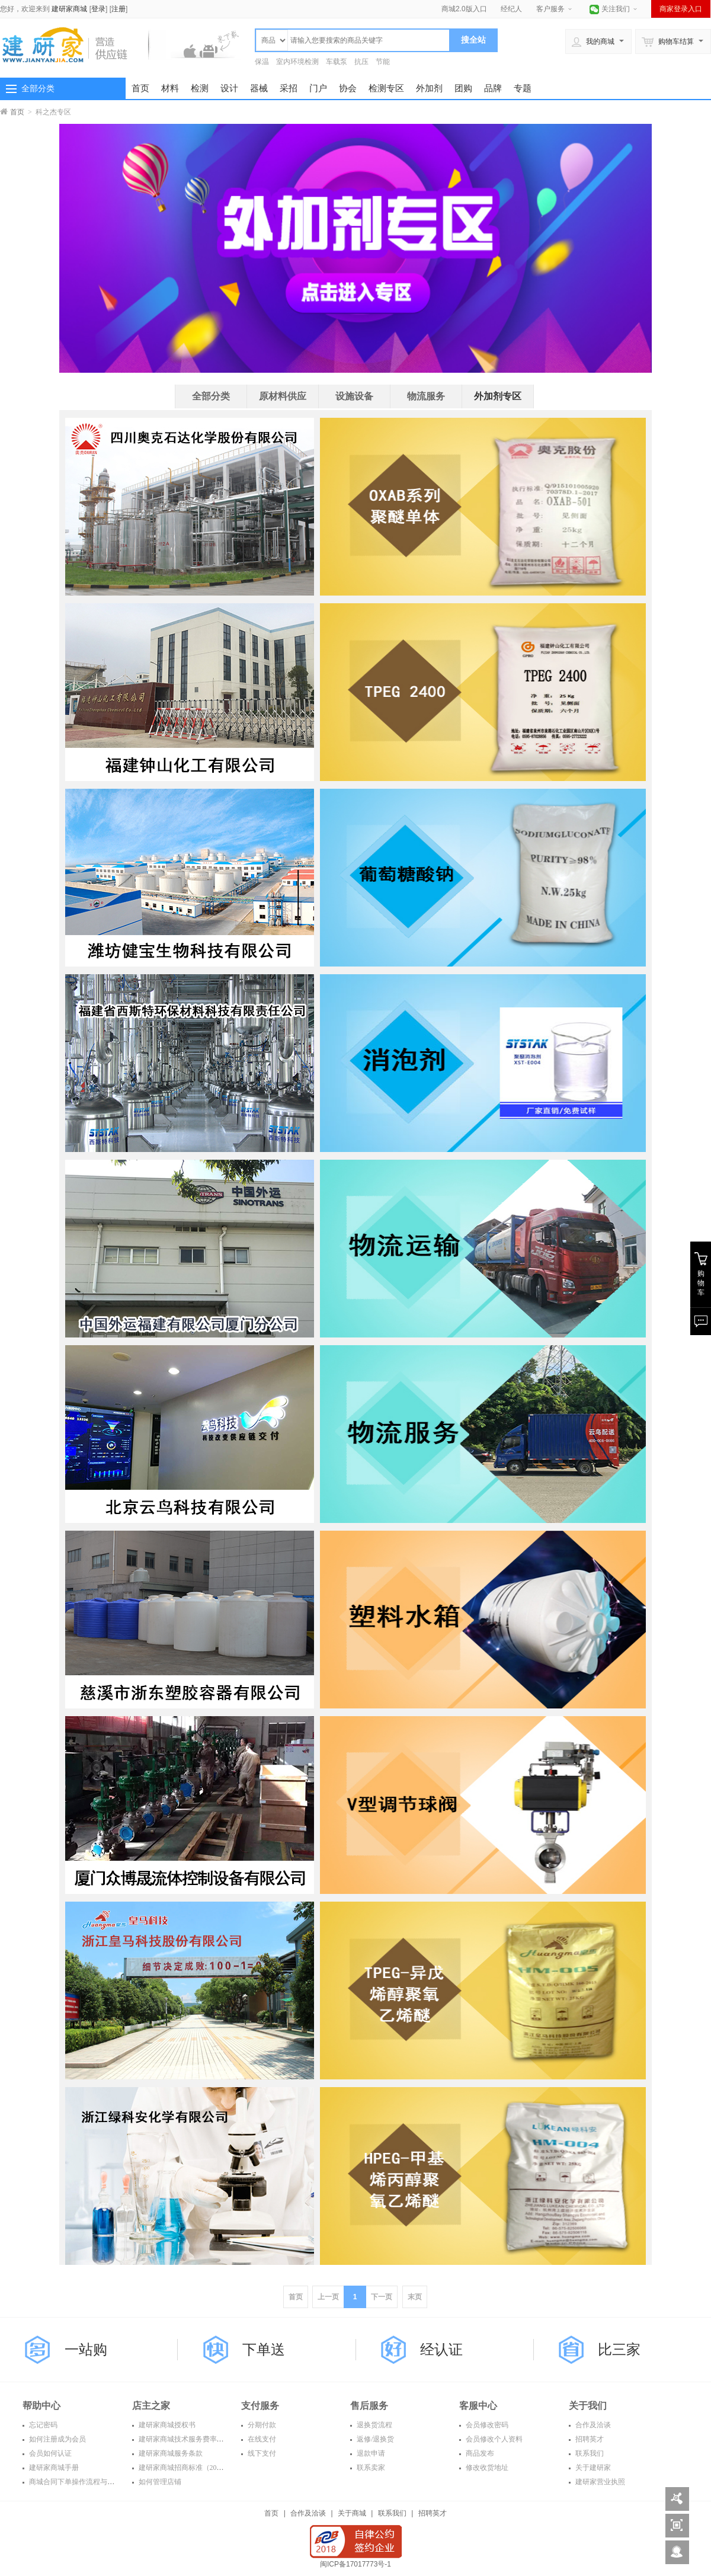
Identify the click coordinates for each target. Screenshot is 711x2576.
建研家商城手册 (53, 2467)
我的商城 (593, 41)
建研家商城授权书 (166, 2425)
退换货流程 (373, 2425)
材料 (170, 88)
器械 (259, 88)
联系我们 (589, 2453)
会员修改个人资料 (493, 2439)
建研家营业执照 (599, 2482)
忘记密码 (42, 2425)
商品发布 (479, 2453)
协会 (348, 88)
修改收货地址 (486, 2467)
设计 (229, 88)
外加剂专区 (497, 396)
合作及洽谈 (592, 2425)
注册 (118, 9)
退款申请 (370, 2453)
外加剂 (429, 88)
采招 (288, 88)
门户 (318, 88)
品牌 (493, 88)
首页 (140, 88)
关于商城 (352, 2513)
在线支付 (261, 2439)
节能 (383, 61)
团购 (463, 88)
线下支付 (261, 2453)
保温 (262, 61)
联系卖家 (370, 2467)
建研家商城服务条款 (170, 2453)
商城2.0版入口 (464, 9)
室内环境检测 (297, 61)
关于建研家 (592, 2467)
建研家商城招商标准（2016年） (187, 2467)
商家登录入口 (680, 9)
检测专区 (386, 88)
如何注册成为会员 (56, 2439)
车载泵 (336, 61)
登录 (98, 9)
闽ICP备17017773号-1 (355, 2564)
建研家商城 (69, 9)
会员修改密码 (486, 2425)
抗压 (361, 61)
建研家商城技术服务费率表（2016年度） (202, 2439)
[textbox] (368, 40)
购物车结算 (668, 41)
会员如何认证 (49, 2453)
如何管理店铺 (159, 2482)
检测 (200, 88)
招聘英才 (589, 2439)
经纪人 (511, 9)
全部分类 (38, 88)
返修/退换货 (374, 2439)
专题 (522, 88)
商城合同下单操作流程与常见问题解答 (88, 2482)
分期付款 (261, 2425)
